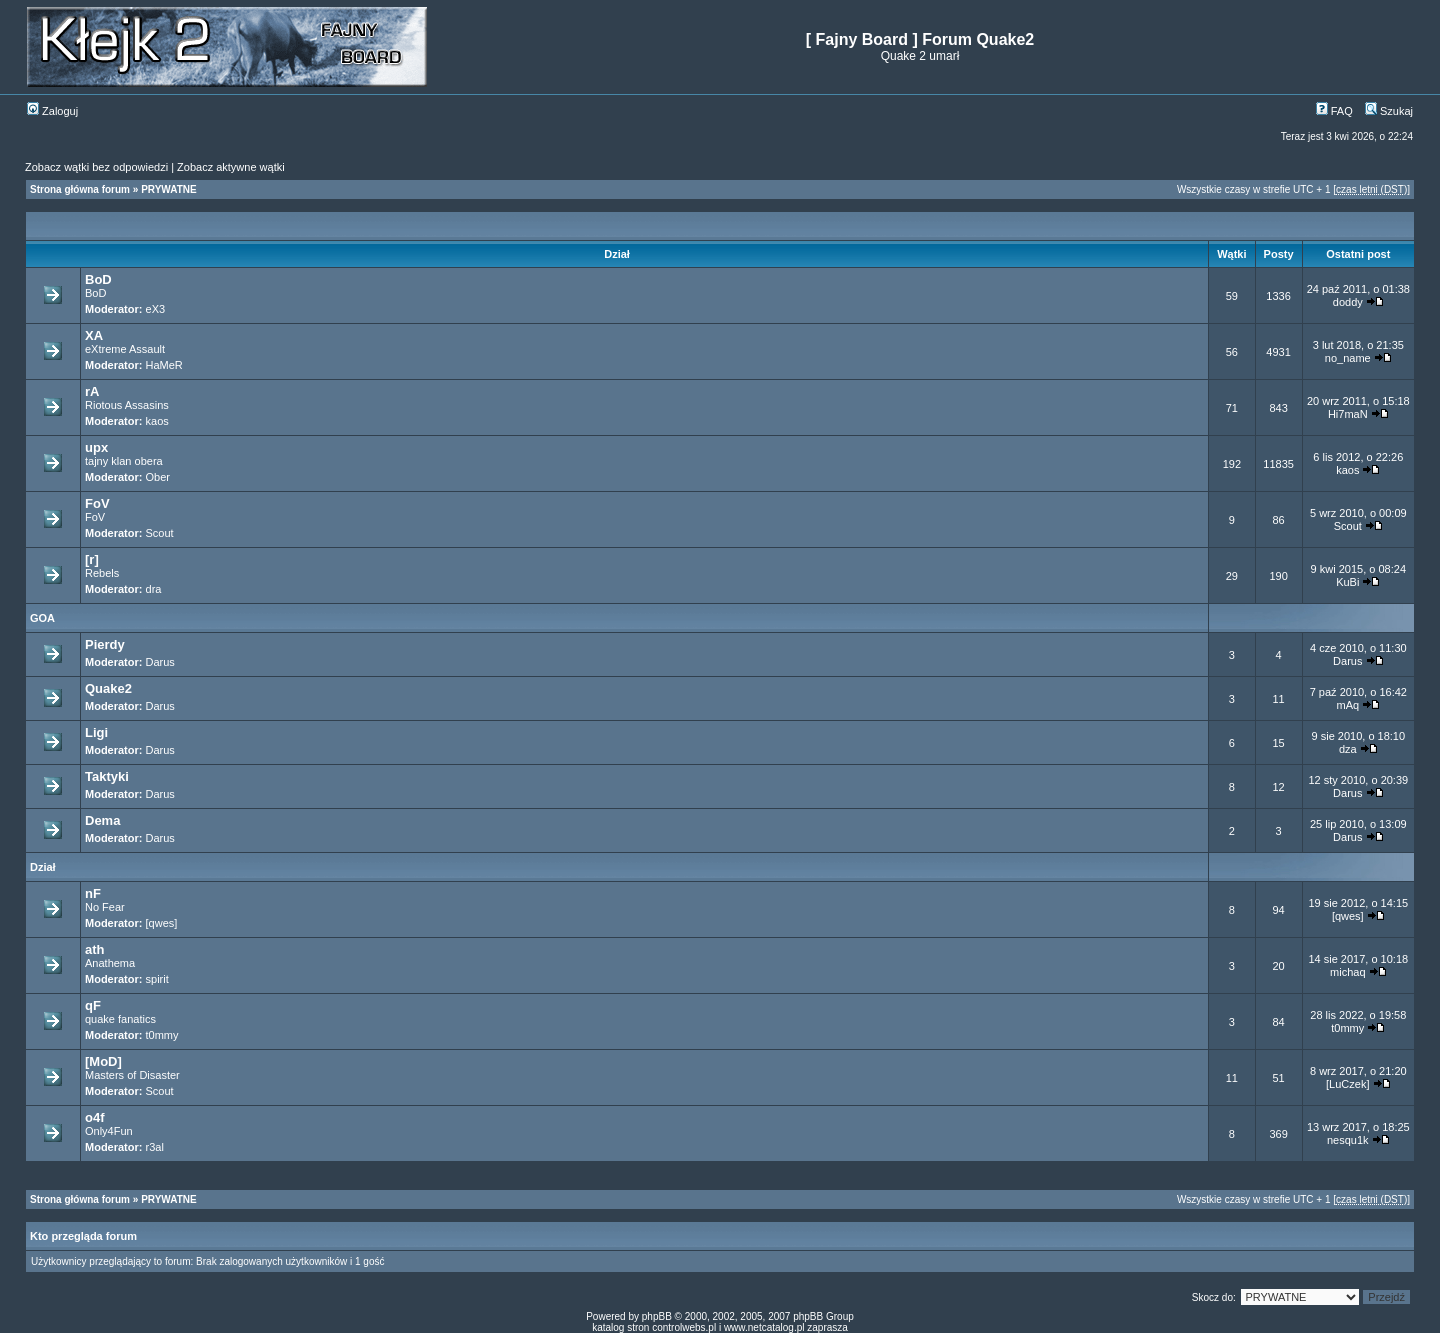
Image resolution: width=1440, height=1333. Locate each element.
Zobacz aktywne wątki (231, 167)
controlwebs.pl (684, 1327)
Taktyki (107, 776)
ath (95, 949)
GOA (42, 618)
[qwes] (162, 923)
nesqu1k (1348, 1140)
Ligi (96, 732)
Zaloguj (52, 111)
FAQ (1334, 111)
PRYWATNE (169, 189)
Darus (160, 662)
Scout (160, 533)
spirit (157, 979)
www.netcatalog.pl (764, 1327)
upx (96, 447)
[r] (92, 559)
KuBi (1347, 582)
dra (154, 589)
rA (92, 391)
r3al (155, 1147)
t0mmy (162, 1035)
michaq (1347, 972)
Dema (102, 820)
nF (93, 893)
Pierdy (105, 644)
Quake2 (108, 688)
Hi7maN (1348, 414)
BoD (98, 279)
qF (93, 1005)
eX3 (156, 309)
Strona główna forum (80, 189)
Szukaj (1389, 111)
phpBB (657, 1316)
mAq (1347, 705)
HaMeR (164, 365)
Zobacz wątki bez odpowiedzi (96, 167)
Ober (158, 477)
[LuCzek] (1347, 1084)
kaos (157, 421)
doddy (1348, 302)
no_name (1348, 358)
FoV (97, 503)
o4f (95, 1117)
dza (1348, 749)
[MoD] (103, 1061)
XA (94, 335)
